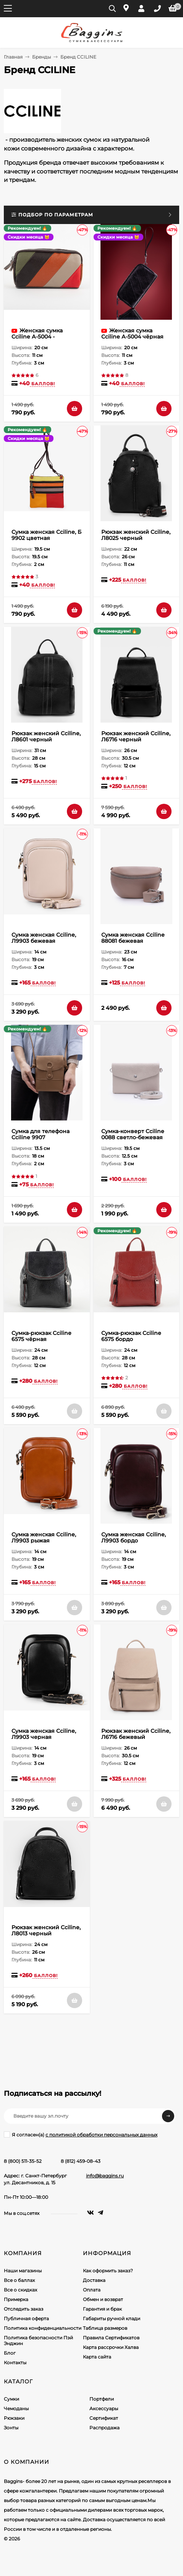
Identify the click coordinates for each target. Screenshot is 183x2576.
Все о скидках (20, 2290)
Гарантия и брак (102, 2309)
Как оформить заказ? (108, 2270)
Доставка (94, 2280)
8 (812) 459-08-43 (80, 2161)
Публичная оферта (26, 2318)
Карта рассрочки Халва (111, 2347)
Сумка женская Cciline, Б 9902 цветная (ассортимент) (46, 538)
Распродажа (104, 2427)
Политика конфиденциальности (42, 2328)
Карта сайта (97, 2357)
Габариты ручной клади (111, 2318)
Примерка (16, 2299)
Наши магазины (23, 2270)
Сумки (11, 2399)
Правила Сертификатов (111, 2337)
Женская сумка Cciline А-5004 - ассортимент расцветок (45, 336)
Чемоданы (16, 2408)
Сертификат (103, 2418)
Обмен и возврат (103, 2299)
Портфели (101, 2399)
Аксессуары (103, 2408)
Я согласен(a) (80, 2134)
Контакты (15, 2362)
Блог (10, 2353)
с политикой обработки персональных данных (101, 2135)
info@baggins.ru (105, 2176)
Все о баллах (19, 2280)
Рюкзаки (14, 2418)
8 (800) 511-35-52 (23, 2161)
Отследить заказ (23, 2309)
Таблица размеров (105, 2328)
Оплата (91, 2290)
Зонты (11, 2427)
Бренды (41, 57)
